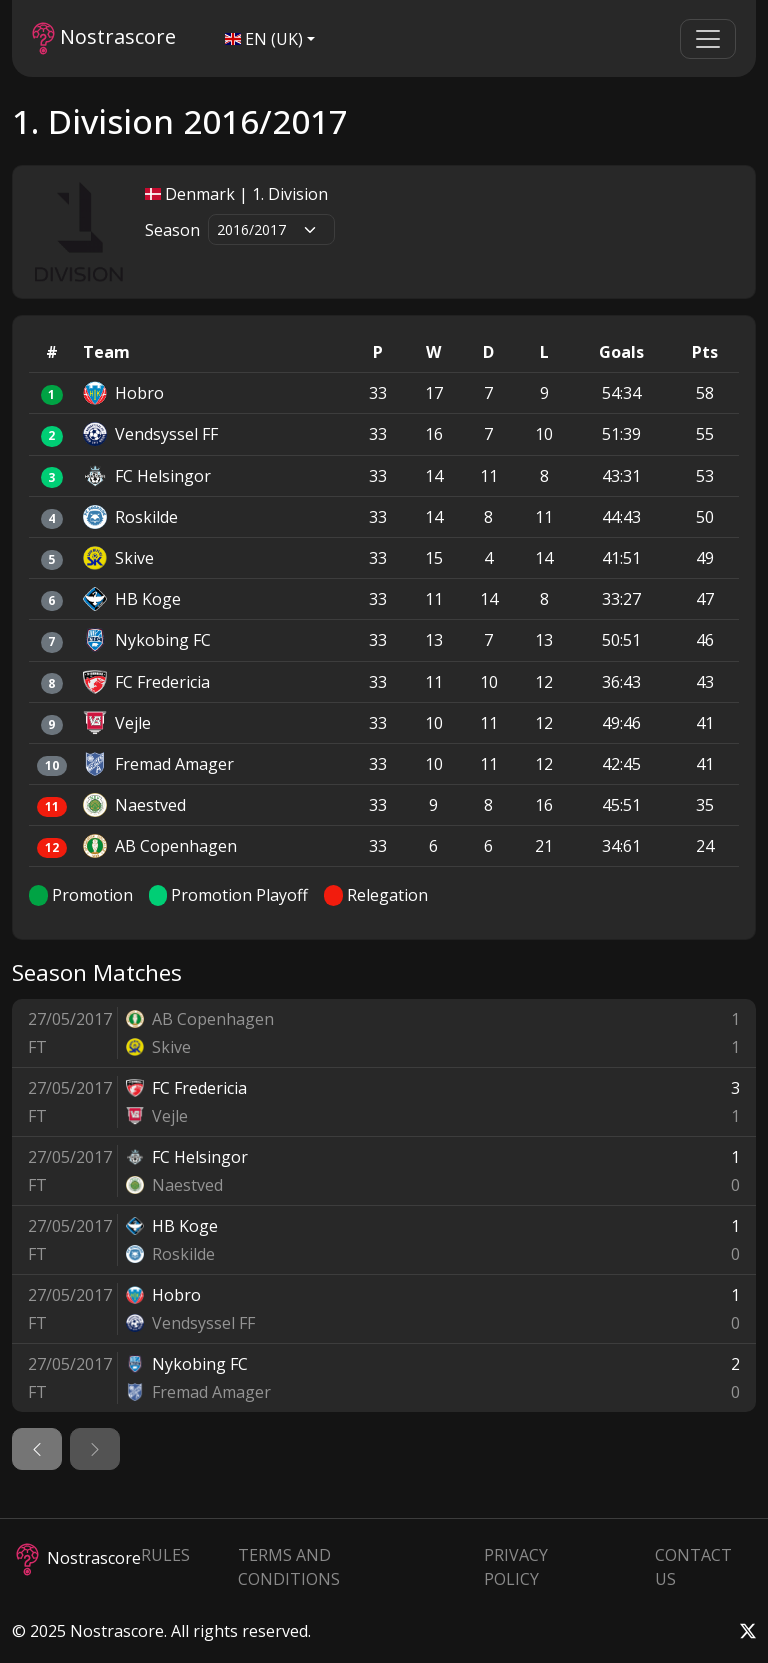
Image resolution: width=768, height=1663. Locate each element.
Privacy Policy (516, 1567)
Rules (165, 1555)
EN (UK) (264, 39)
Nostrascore (104, 38)
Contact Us (693, 1567)
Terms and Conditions (289, 1567)
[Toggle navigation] (708, 39)
